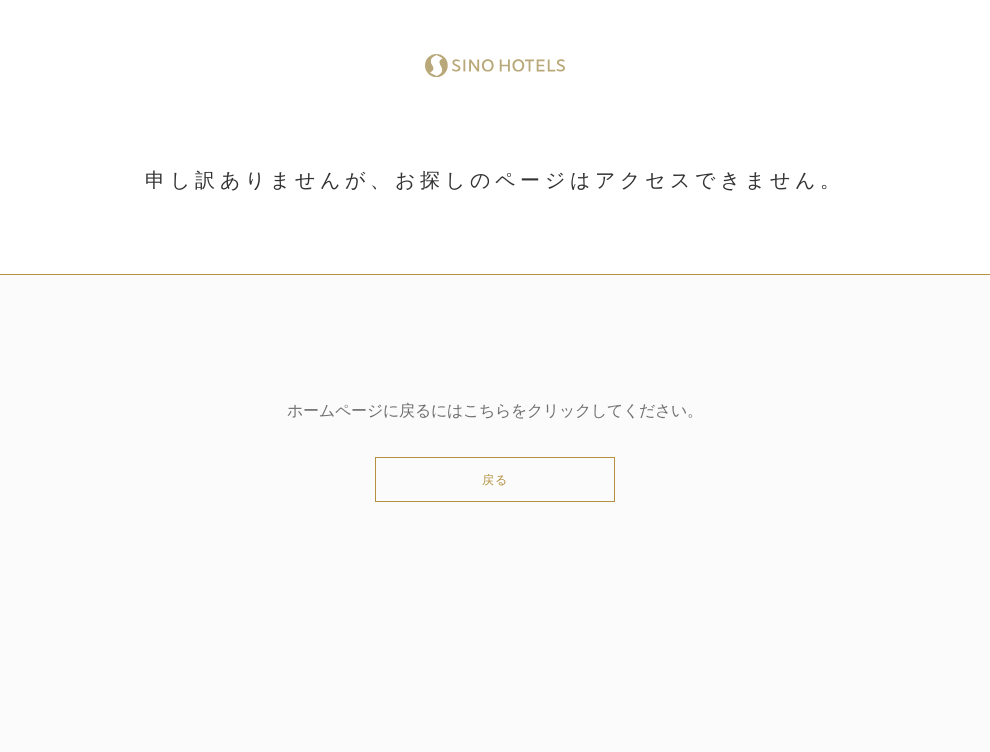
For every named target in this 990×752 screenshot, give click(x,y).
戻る (495, 480)
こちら (487, 411)
